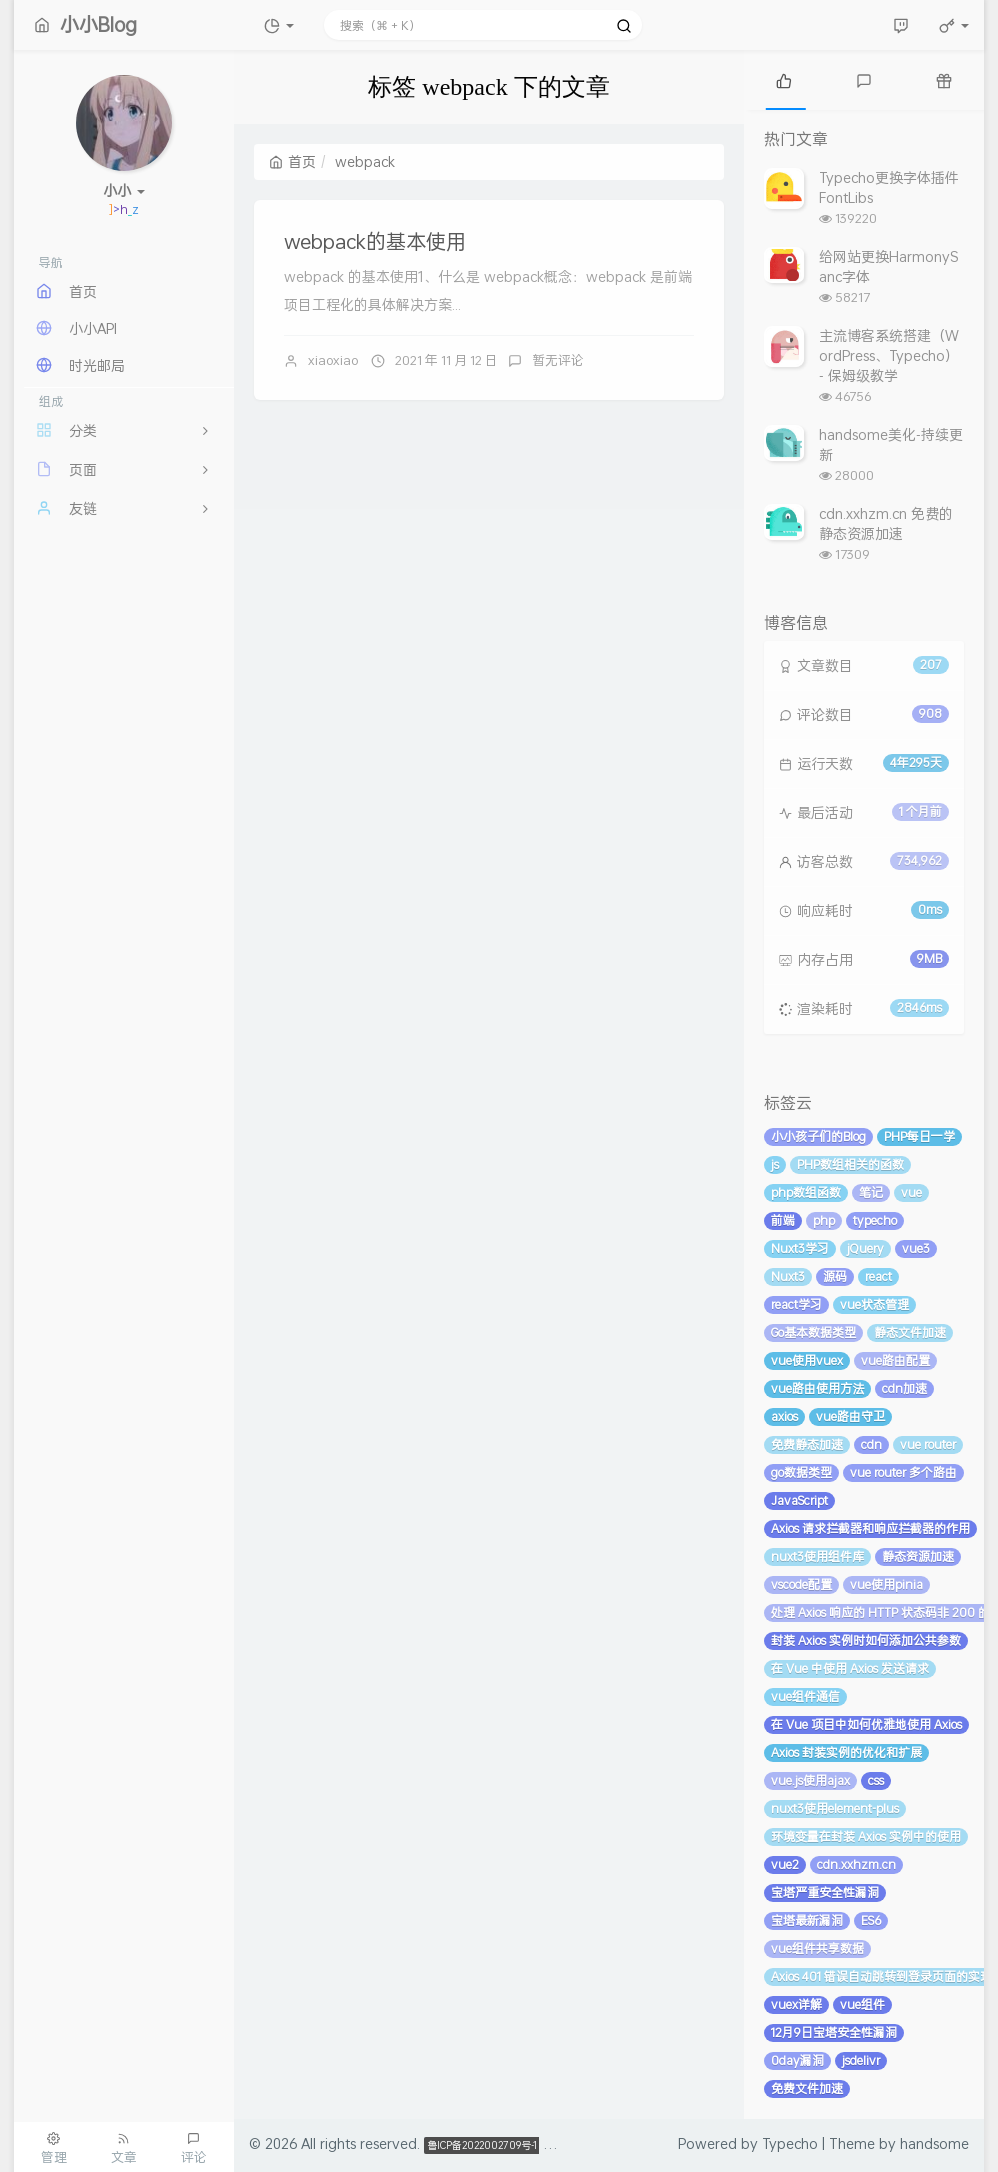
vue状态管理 (874, 1304)
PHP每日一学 (919, 1136)
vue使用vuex (807, 1360)
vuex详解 (796, 2004)
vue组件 (862, 2004)
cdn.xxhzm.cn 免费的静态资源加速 (886, 523)
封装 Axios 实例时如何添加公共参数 (866, 1640)
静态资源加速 (918, 1556)
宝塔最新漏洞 (807, 1920)
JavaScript (799, 1500)
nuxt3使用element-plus (835, 1808)
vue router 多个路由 (903, 1472)
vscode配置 (801, 1584)
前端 (783, 1220)
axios (784, 1416)
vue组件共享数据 (817, 1948)
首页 (292, 161)
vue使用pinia (886, 1584)
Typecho (790, 2143)
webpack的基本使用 (375, 241)
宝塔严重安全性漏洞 (825, 1892)
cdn (871, 1444)
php (824, 1220)
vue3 (916, 1248)
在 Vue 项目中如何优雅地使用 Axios (866, 1724)
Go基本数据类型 (813, 1332)
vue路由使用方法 (817, 1388)
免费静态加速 (807, 1444)
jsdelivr (861, 2060)
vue (911, 1192)
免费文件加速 (807, 2088)
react (878, 1276)
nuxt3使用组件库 (817, 1556)
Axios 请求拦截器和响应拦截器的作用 (870, 1528)
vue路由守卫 (850, 1416)
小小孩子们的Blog (818, 1136)
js (775, 1164)
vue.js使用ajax (810, 1780)
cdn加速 (904, 1388)
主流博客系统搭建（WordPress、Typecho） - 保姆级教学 (889, 355)
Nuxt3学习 (800, 1248)
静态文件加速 (910, 1332)
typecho (875, 1220)
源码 (835, 1276)
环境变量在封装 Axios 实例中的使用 (866, 1836)
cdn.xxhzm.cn (856, 1864)
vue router (928, 1444)
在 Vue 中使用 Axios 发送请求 (850, 1668)
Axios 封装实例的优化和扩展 (846, 1752)
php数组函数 (806, 1192)
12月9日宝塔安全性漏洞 (834, 2032)
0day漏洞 (797, 2060)
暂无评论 (558, 360)
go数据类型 (801, 1472)
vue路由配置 (895, 1360)
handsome (934, 2143)
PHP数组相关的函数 (850, 1164)
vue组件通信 (805, 1696)
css (876, 1780)
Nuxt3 (788, 1276)
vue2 (785, 1864)
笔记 (871, 1192)
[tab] (784, 80)
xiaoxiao (333, 360)
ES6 (871, 1920)
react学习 (796, 1304)
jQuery (865, 1248)
